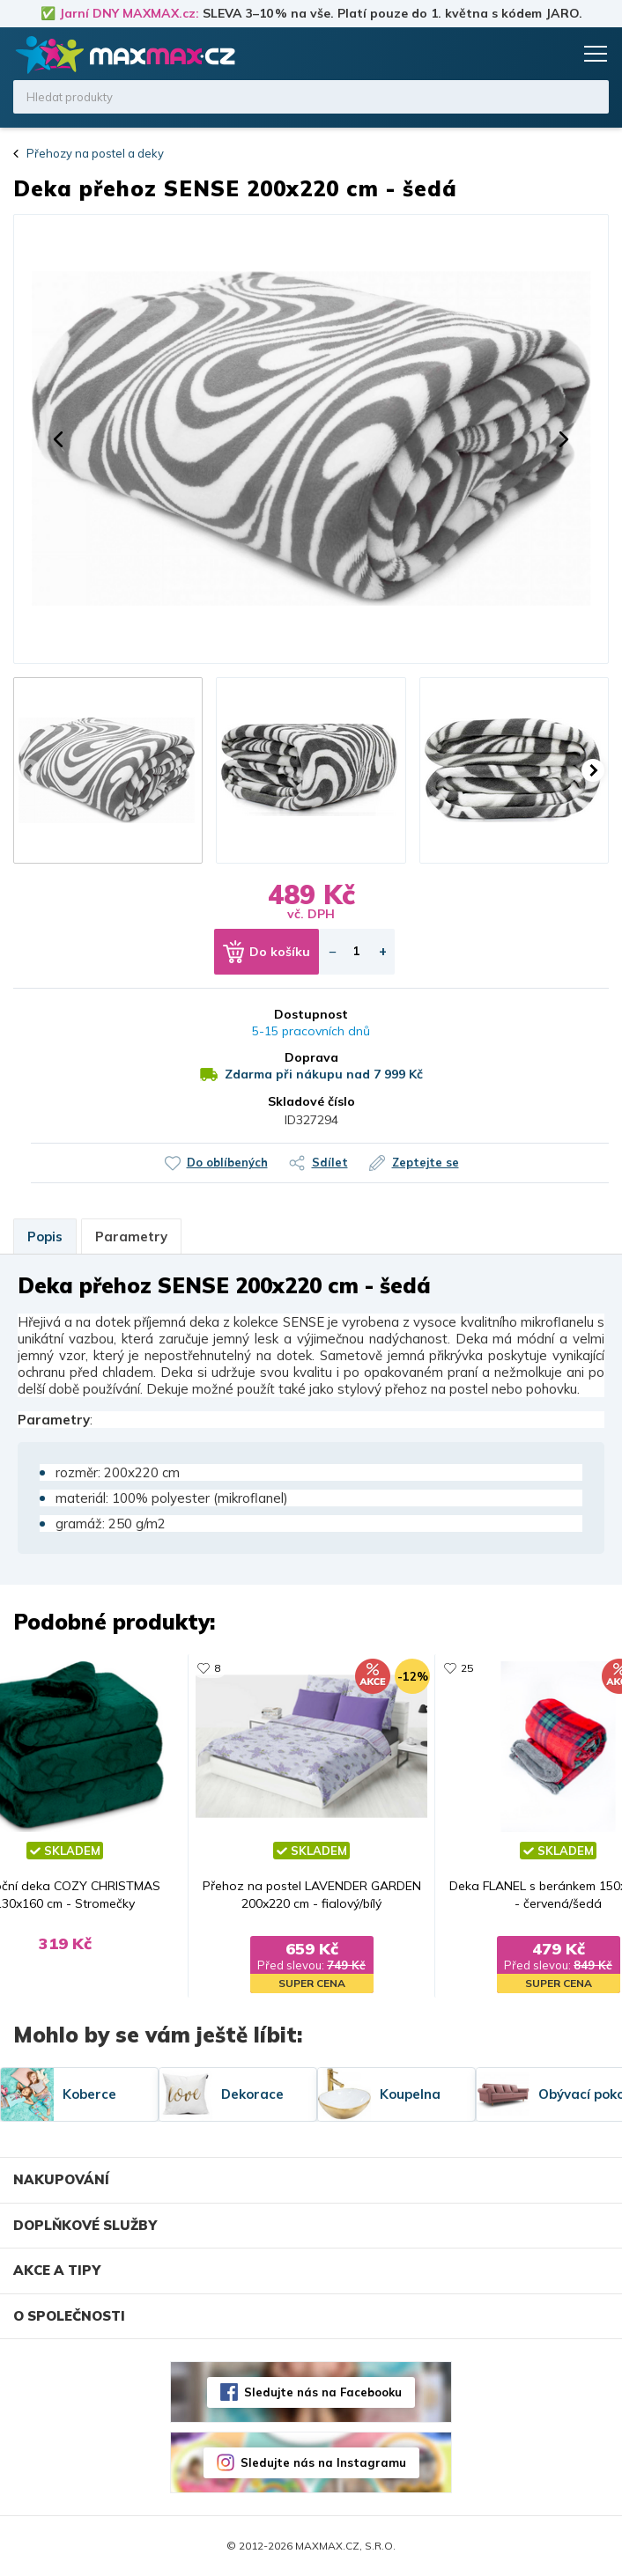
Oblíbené (522, 53)
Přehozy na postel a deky (95, 153)
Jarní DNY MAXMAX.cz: (129, 13)
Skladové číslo (311, 1101)
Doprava (311, 1057)
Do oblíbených (227, 1162)
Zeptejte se (425, 1162)
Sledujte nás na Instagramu (323, 2462)
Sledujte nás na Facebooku (323, 2392)
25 (467, 1667)
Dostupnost (311, 1014)
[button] (58, 439)
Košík (556, 53)
